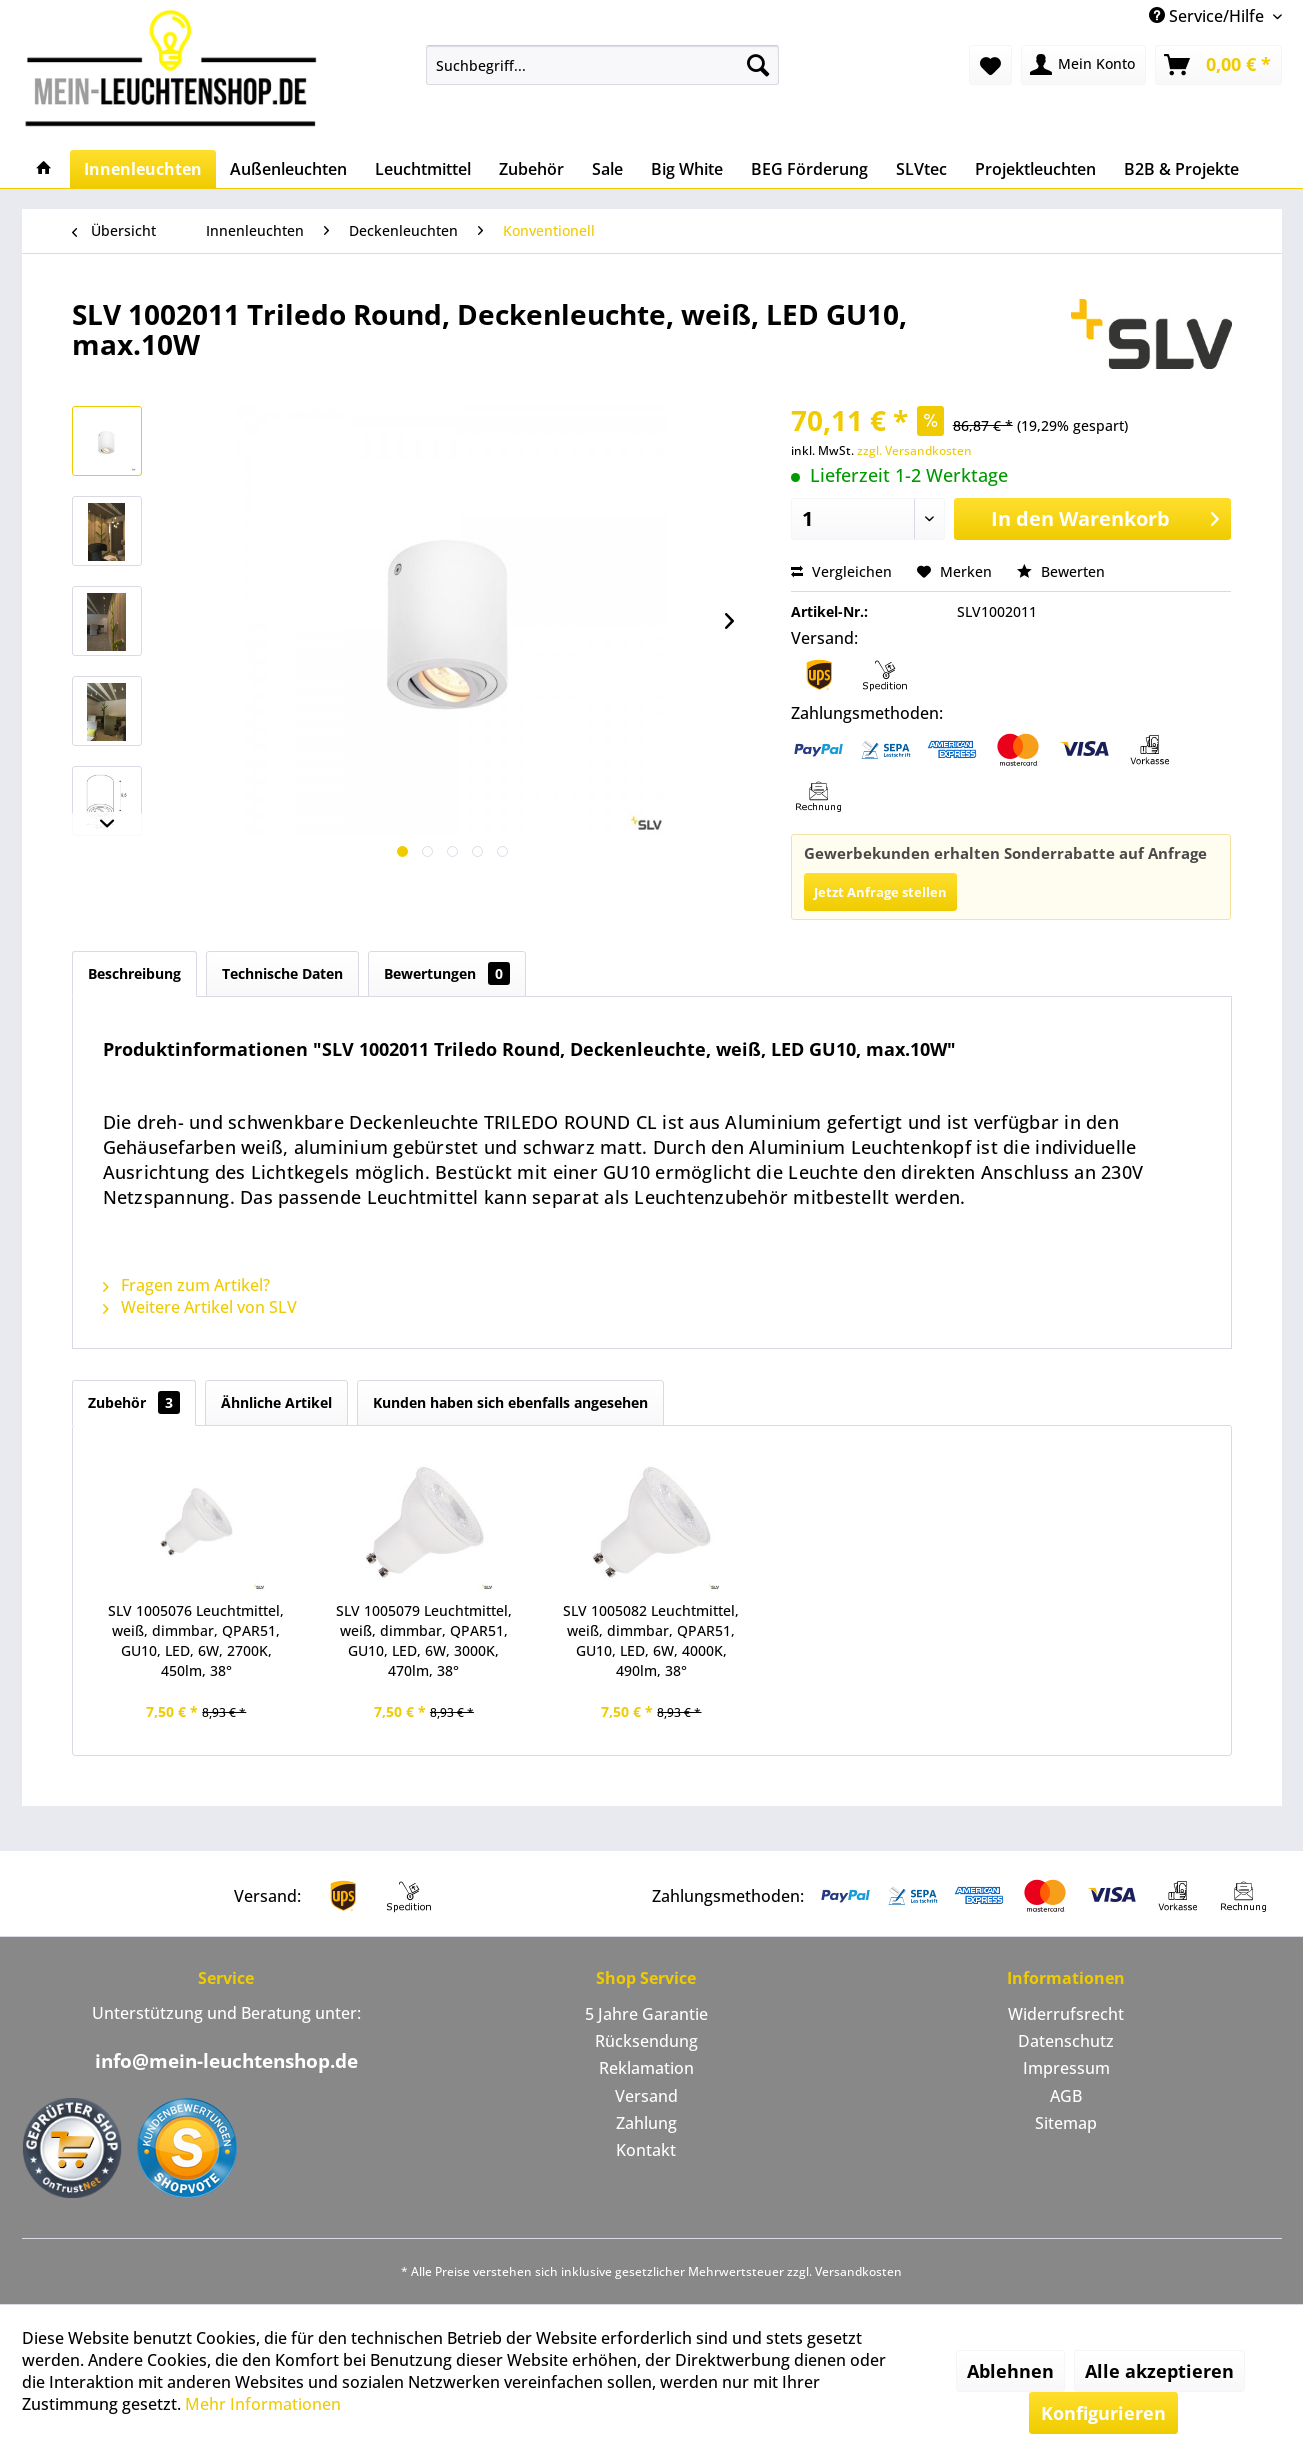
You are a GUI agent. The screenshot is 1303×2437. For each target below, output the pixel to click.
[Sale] (607, 169)
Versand (646, 2096)
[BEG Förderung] (809, 169)
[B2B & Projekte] (1181, 169)
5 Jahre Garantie (646, 2014)
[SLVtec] (921, 169)
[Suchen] (758, 65)
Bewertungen (447, 973)
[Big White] (687, 169)
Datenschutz (1066, 2041)
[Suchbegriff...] (602, 65)
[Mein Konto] (1083, 65)
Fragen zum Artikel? (186, 1285)
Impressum (1066, 2068)
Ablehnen (1010, 2371)
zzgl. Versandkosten (914, 450)
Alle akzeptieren (1159, 2371)
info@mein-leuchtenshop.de (226, 2061)
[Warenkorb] (1218, 65)
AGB (1066, 2096)
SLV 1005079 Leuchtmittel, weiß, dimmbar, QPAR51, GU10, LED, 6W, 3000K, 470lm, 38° (424, 1640)
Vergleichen (841, 571)
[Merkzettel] (990, 65)
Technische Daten (282, 973)
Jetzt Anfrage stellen (880, 892)
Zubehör (134, 1402)
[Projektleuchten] (1035, 169)
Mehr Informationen (263, 2404)
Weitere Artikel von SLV (200, 1307)
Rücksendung (646, 2041)
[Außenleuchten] (288, 169)
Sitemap (1066, 2123)
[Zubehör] (531, 169)
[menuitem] (602, 65)
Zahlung (646, 2123)
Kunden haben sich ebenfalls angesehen (510, 1402)
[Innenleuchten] (143, 169)
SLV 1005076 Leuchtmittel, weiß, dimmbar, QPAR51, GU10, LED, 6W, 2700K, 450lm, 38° (196, 1640)
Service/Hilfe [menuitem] (1208, 16)
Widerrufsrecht (1066, 2014)
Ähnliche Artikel (276, 1402)
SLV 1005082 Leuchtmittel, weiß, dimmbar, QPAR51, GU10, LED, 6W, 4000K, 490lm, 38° (651, 1640)
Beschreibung (134, 973)
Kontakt (646, 2150)
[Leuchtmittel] (423, 169)
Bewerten (1061, 571)
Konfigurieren (1103, 2413)
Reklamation (646, 2068)
